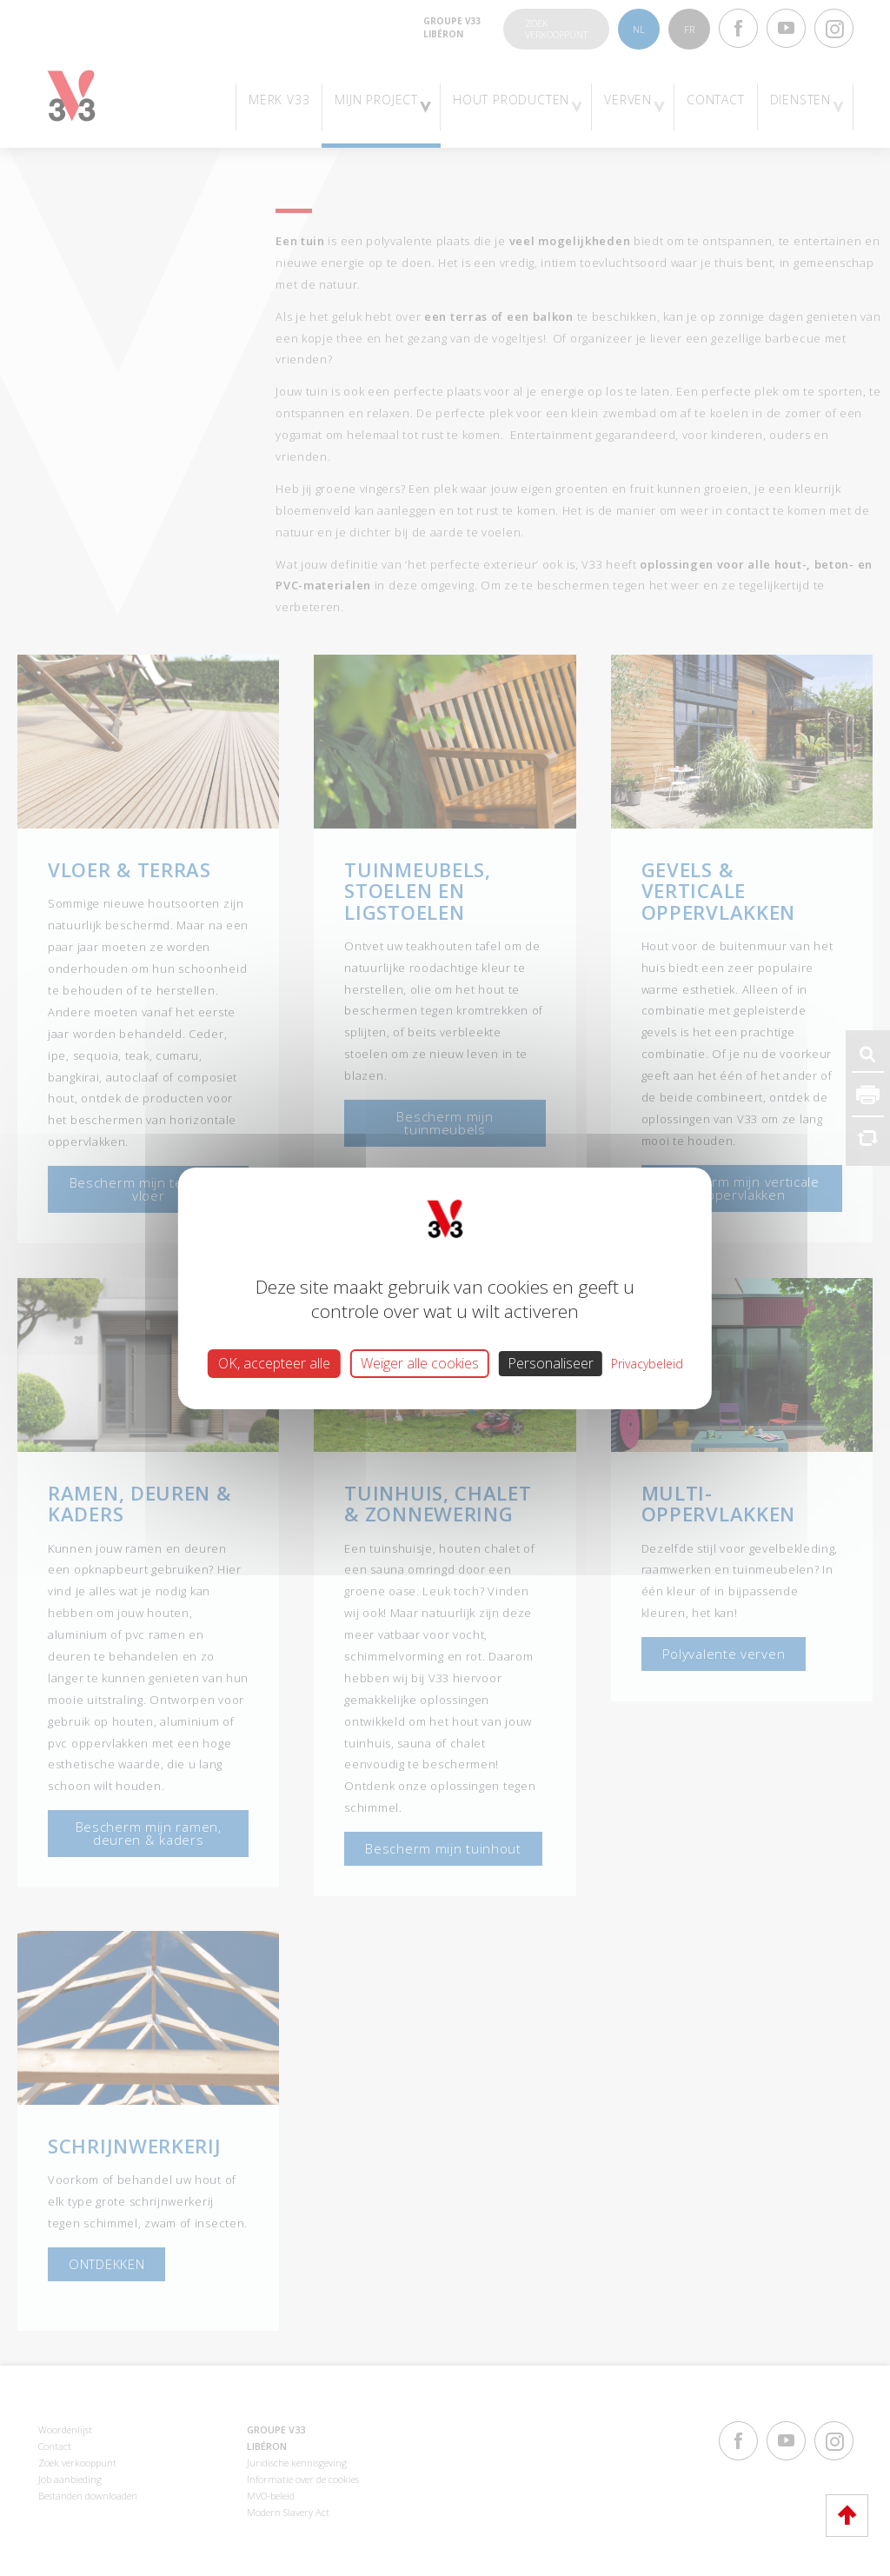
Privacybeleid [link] (647, 1363)
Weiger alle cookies (420, 1362)
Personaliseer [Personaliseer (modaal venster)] (551, 1362)
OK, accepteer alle (274, 1362)
